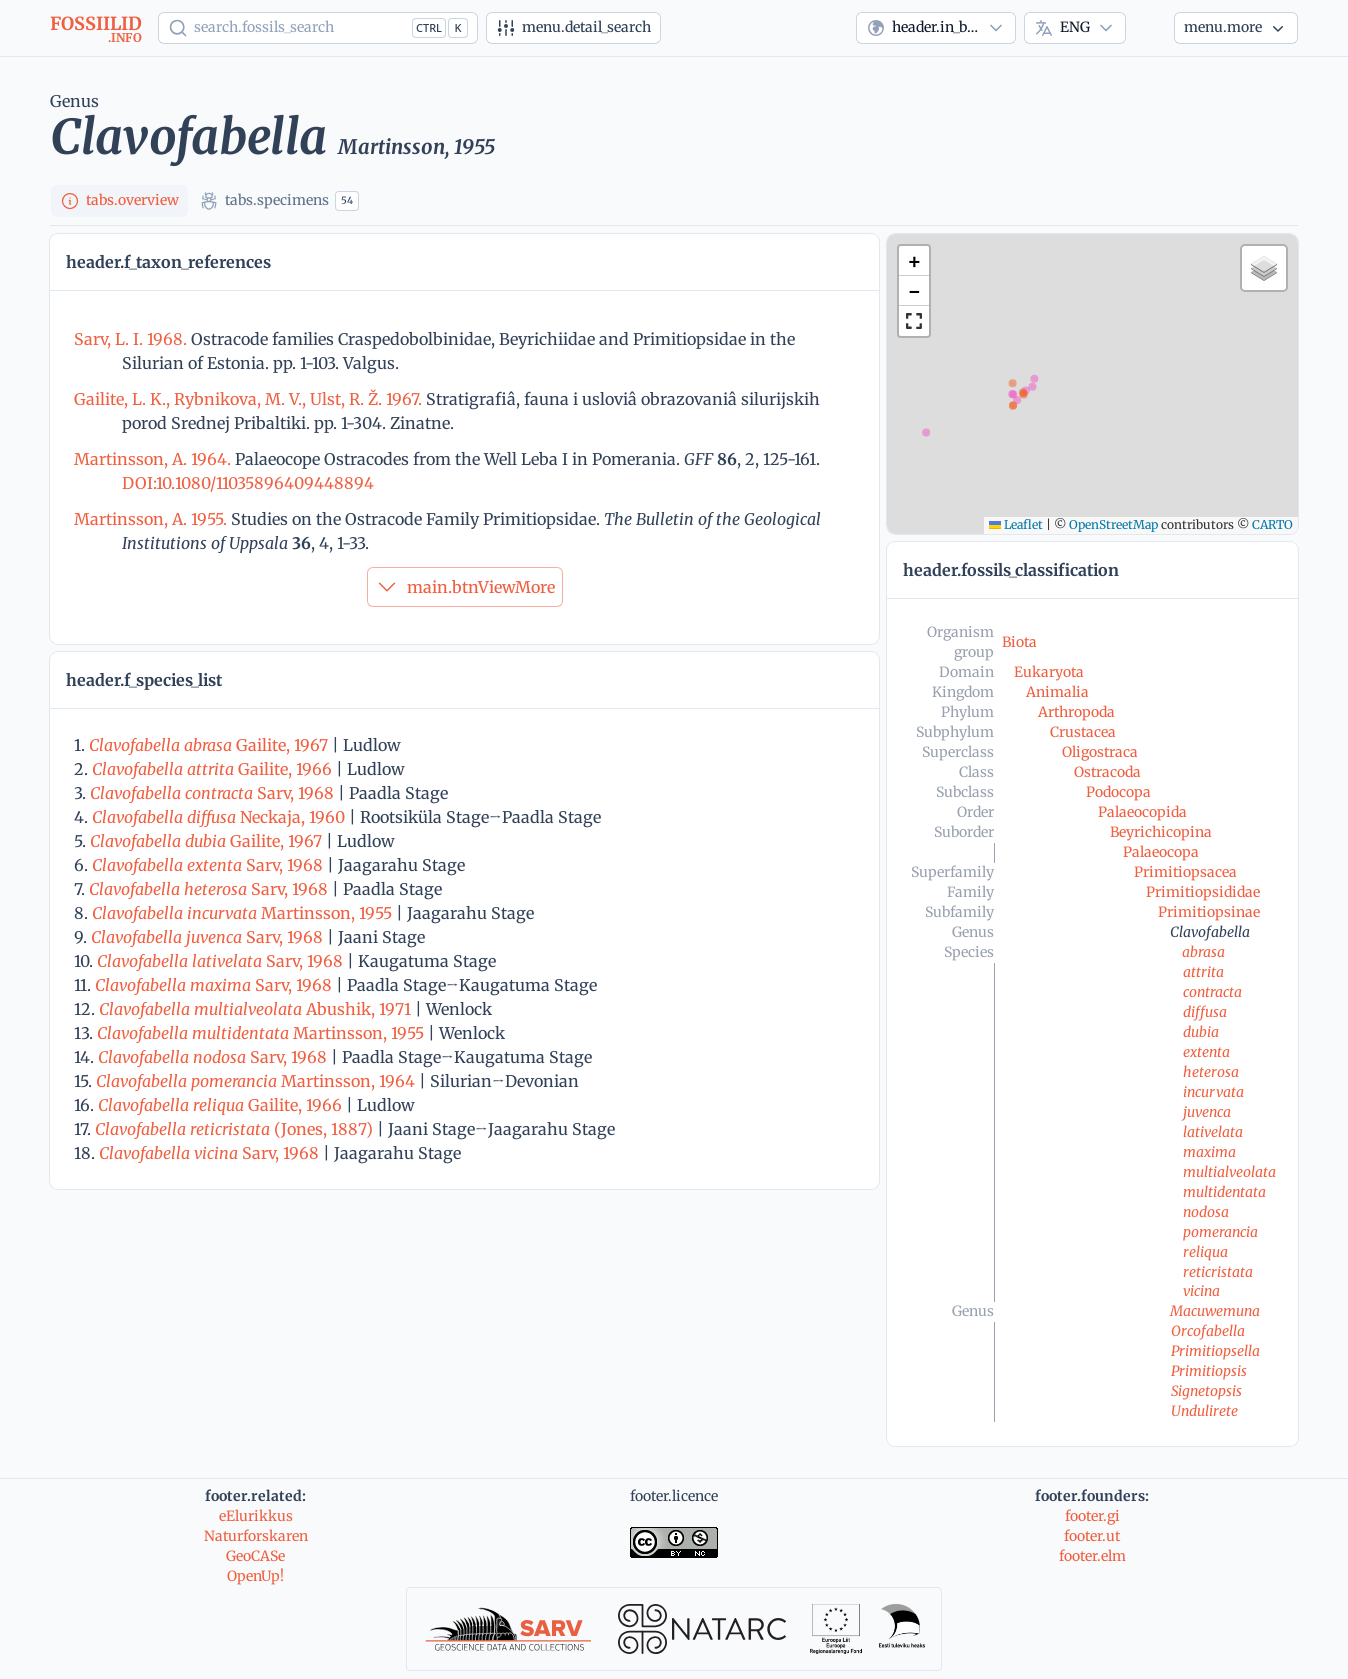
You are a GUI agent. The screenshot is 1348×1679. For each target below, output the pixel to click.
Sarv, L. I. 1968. (132, 339)
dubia (1201, 1032)
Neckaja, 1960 (218, 817)
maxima (1209, 1152)
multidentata (1224, 1192)
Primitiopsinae (1209, 912)
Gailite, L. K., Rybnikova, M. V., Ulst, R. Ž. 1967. (250, 399)
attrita (1203, 972)
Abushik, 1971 (255, 1009)
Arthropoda (1076, 712)
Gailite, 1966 (212, 769)
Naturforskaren (256, 1536)
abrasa (1203, 952)
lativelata (1213, 1132)
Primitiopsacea (1185, 872)
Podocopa (1118, 792)
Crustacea (1083, 732)
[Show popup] (318, 28)
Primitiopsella (1215, 1351)
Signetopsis (1206, 1391)
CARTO (1272, 524)
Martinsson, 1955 (242, 913)
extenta (1206, 1052)
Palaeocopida (1142, 812)
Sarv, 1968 (212, 793)
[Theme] (1150, 28)
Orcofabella (1208, 1331)
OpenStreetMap (1113, 524)
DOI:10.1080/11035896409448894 (248, 483)
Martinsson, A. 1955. (152, 519)
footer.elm (1092, 1556)
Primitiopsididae (1203, 892)
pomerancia (1220, 1232)
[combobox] (936, 28)
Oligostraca (1100, 752)
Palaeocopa (1161, 852)
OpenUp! (255, 1576)
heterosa (1211, 1072)
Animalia (1057, 692)
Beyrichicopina (1161, 832)
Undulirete (1204, 1411)
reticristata (1218, 1272)
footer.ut (1092, 1536)
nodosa (1206, 1212)
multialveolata (1229, 1172)
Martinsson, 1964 (255, 1081)
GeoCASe (255, 1556)
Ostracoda (1107, 772)
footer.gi (1092, 1516)
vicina (1201, 1291)
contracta (1212, 992)
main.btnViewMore (465, 587)
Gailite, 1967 (208, 745)
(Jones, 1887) (234, 1129)
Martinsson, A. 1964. (154, 459)
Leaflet (1016, 524)
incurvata (1213, 1092)
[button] (914, 261)
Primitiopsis (1209, 1371)
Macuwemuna (1215, 1311)
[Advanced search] (573, 28)
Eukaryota (1049, 672)
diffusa (1205, 1012)
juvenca (1207, 1112)
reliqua (1205, 1252)
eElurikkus (256, 1516)
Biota (1019, 642)
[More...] (1236, 28)
